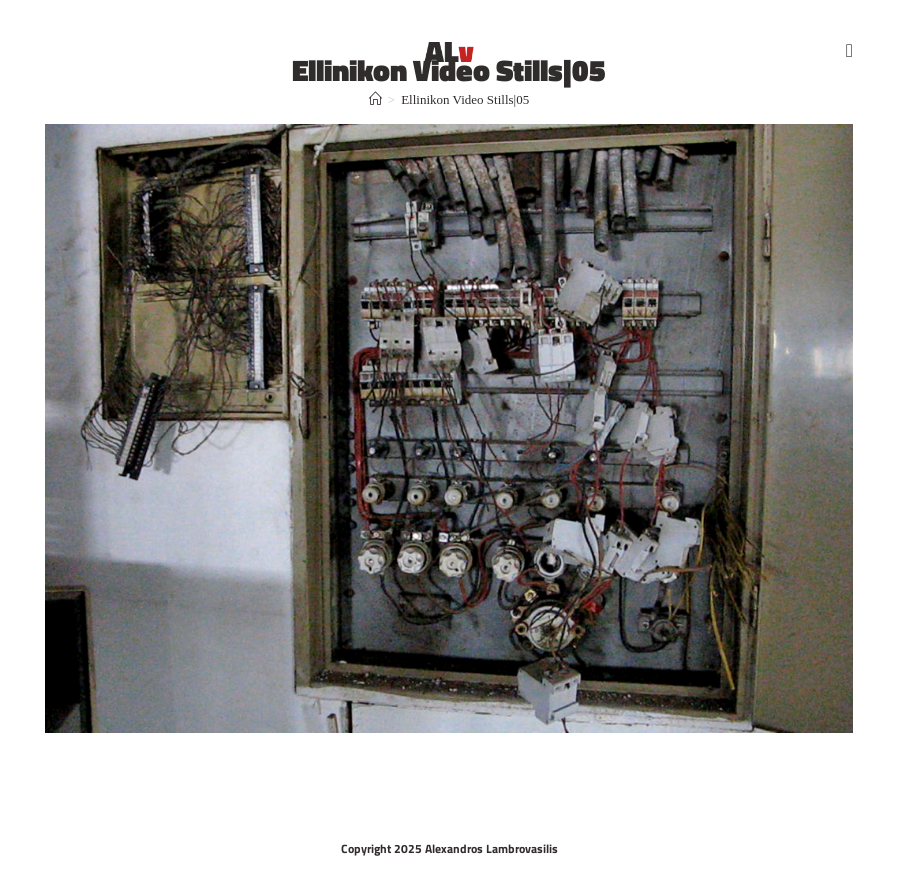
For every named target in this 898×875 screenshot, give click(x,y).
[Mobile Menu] (849, 49)
